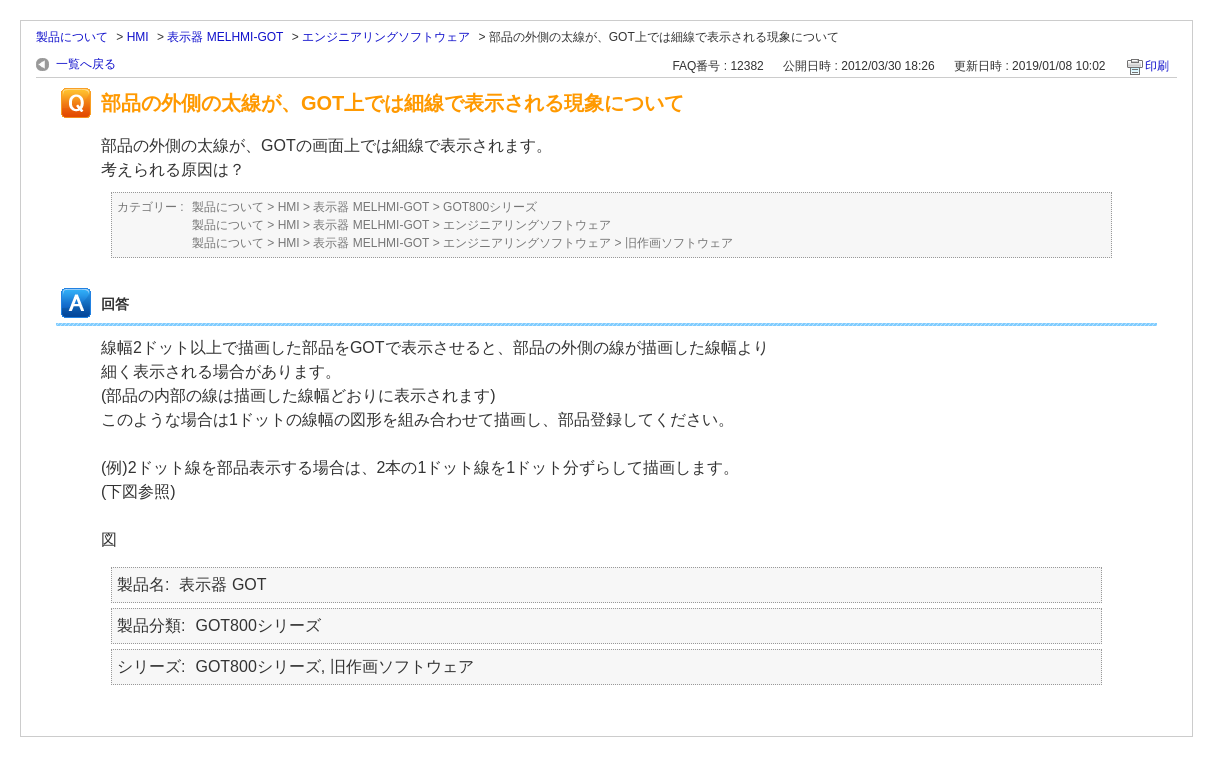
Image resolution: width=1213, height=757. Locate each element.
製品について (72, 37)
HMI (138, 37)
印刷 (1157, 66)
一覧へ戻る (86, 64)
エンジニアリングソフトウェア (386, 37)
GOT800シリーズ (490, 207)
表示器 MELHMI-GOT (225, 37)
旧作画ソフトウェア (679, 243)
